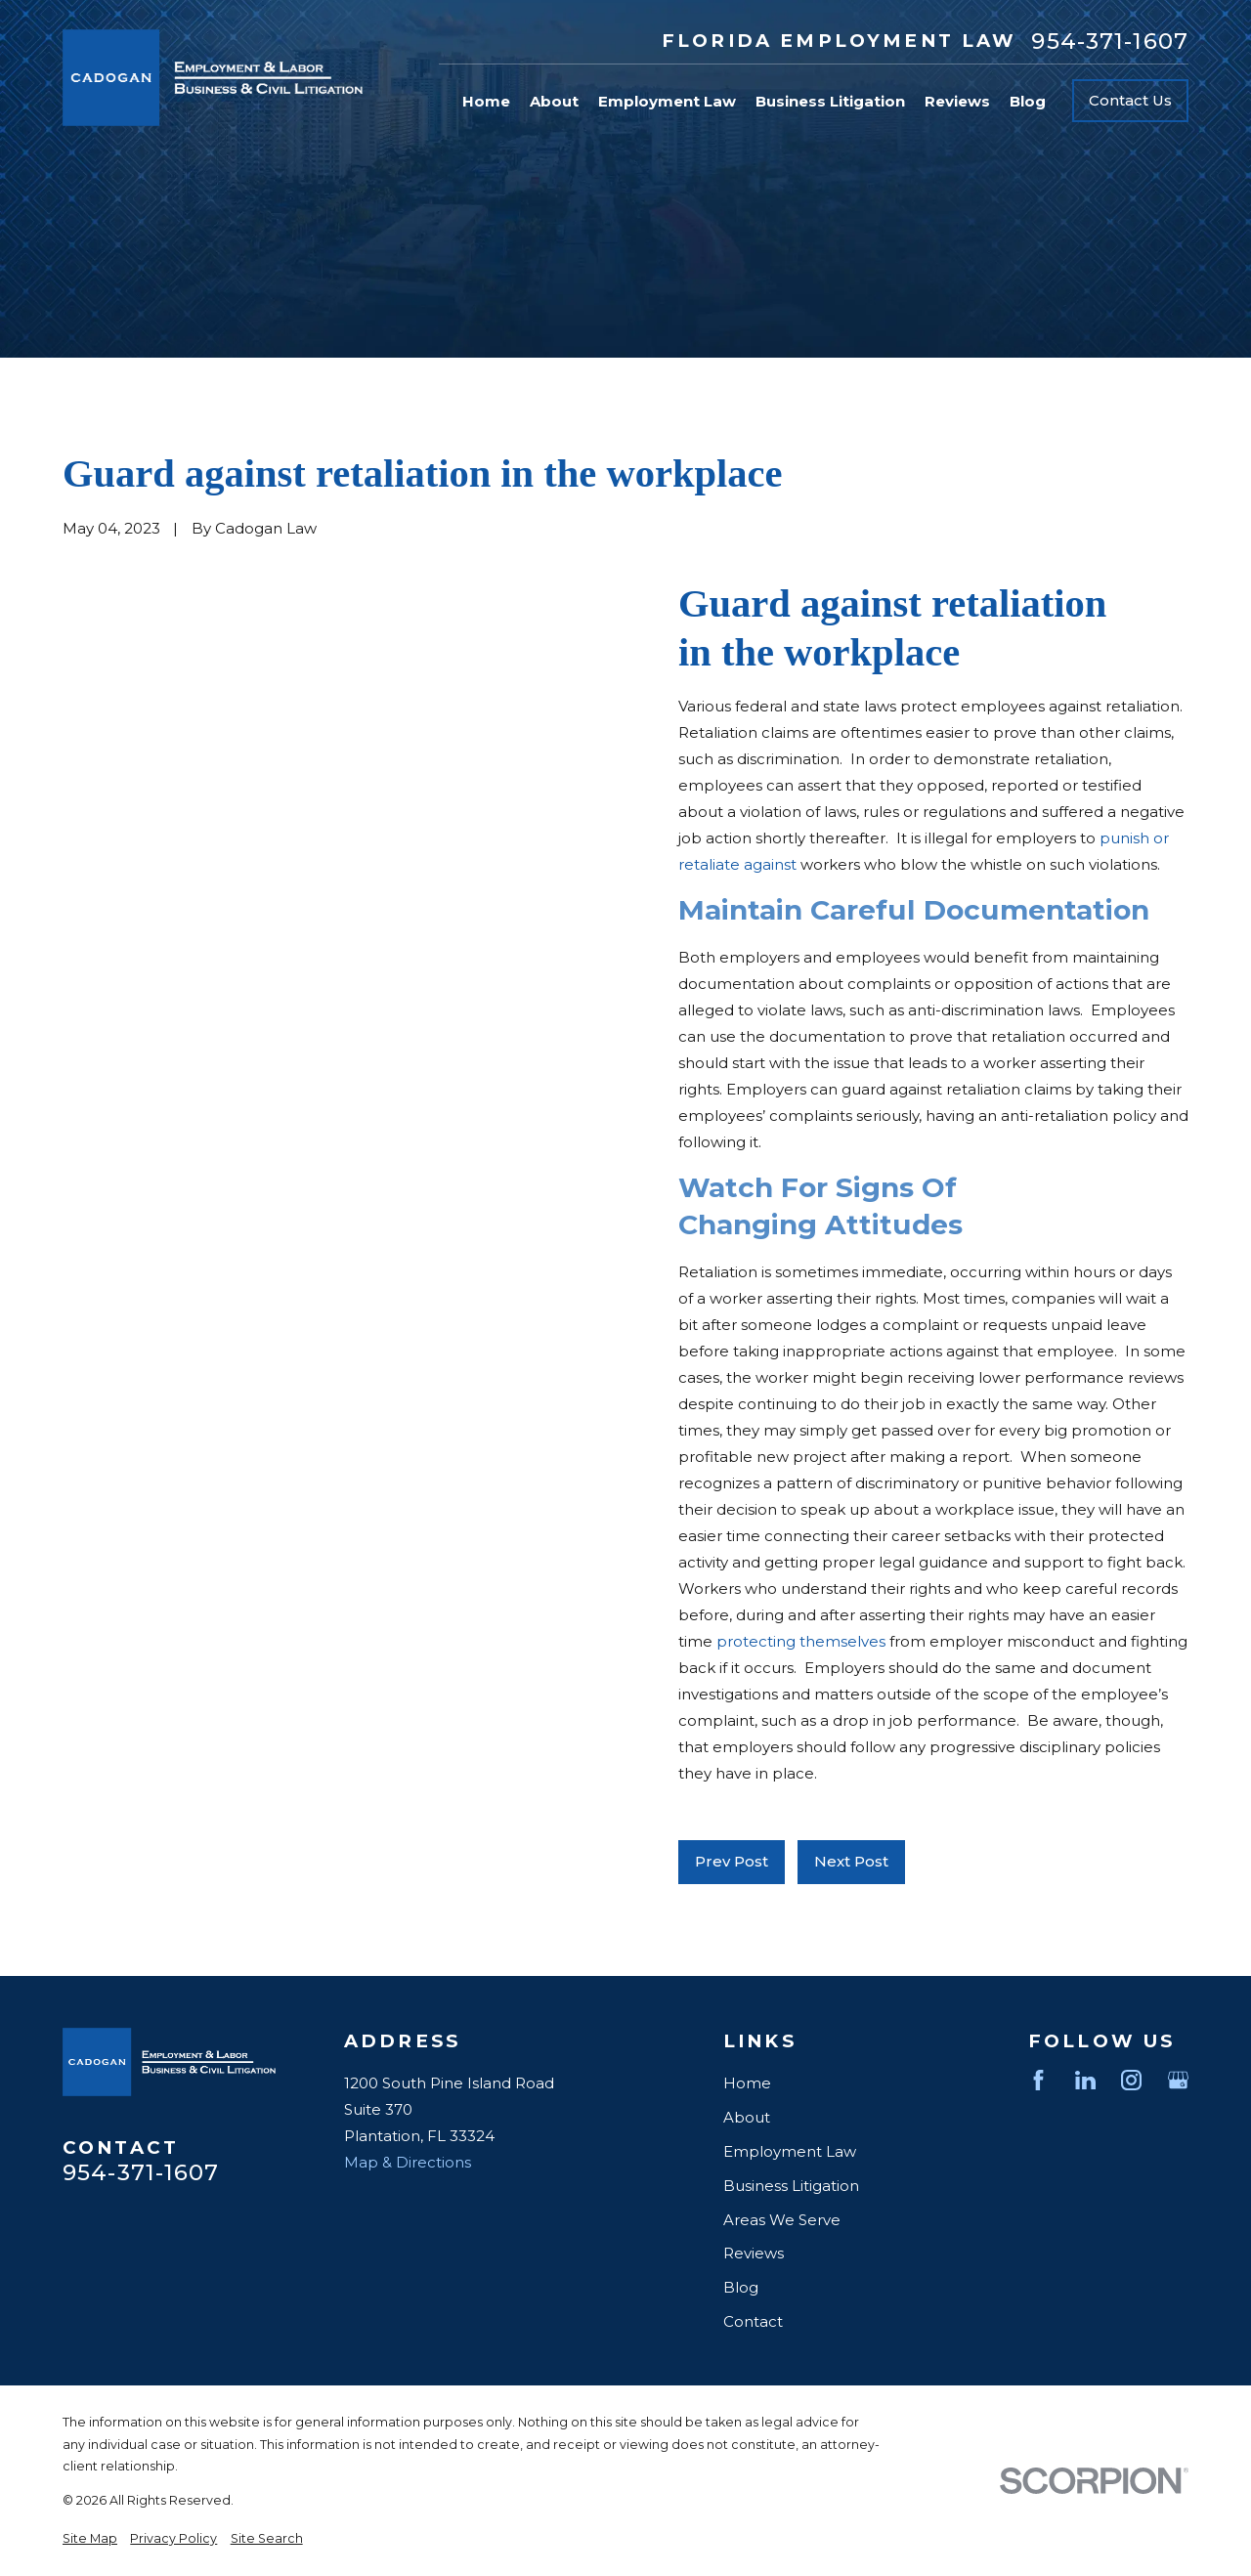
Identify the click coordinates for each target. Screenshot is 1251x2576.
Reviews (753, 2253)
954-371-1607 (1109, 41)
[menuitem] (90, 2539)
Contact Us (1130, 100)
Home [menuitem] (486, 101)
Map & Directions (407, 2162)
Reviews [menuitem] (957, 101)
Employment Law (789, 2151)
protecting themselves (800, 1641)
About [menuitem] (554, 101)
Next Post (851, 1861)
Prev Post (731, 1861)
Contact (753, 2321)
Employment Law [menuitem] (667, 101)
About (746, 2117)
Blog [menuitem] (1028, 101)
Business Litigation (791, 2185)
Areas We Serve (782, 2220)
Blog (740, 2287)
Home (747, 2083)
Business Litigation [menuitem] (830, 101)
